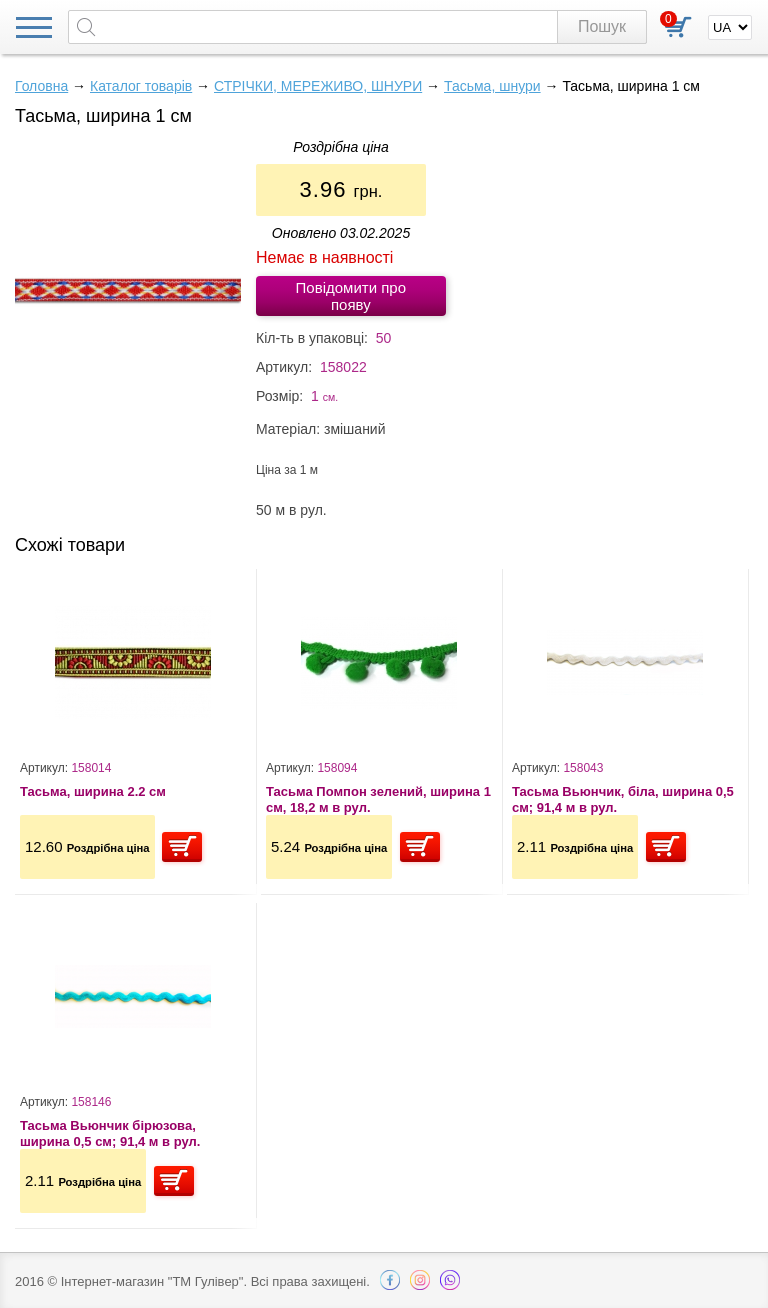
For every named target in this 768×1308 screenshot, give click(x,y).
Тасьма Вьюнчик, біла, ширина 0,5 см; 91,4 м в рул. (623, 799)
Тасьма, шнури (492, 86)
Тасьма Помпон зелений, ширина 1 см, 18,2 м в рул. (378, 799)
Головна (41, 86)
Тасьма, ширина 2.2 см (93, 791)
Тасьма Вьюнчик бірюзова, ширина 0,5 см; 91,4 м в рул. (110, 1133)
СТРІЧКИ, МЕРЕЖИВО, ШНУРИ (318, 86)
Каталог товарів (141, 86)
